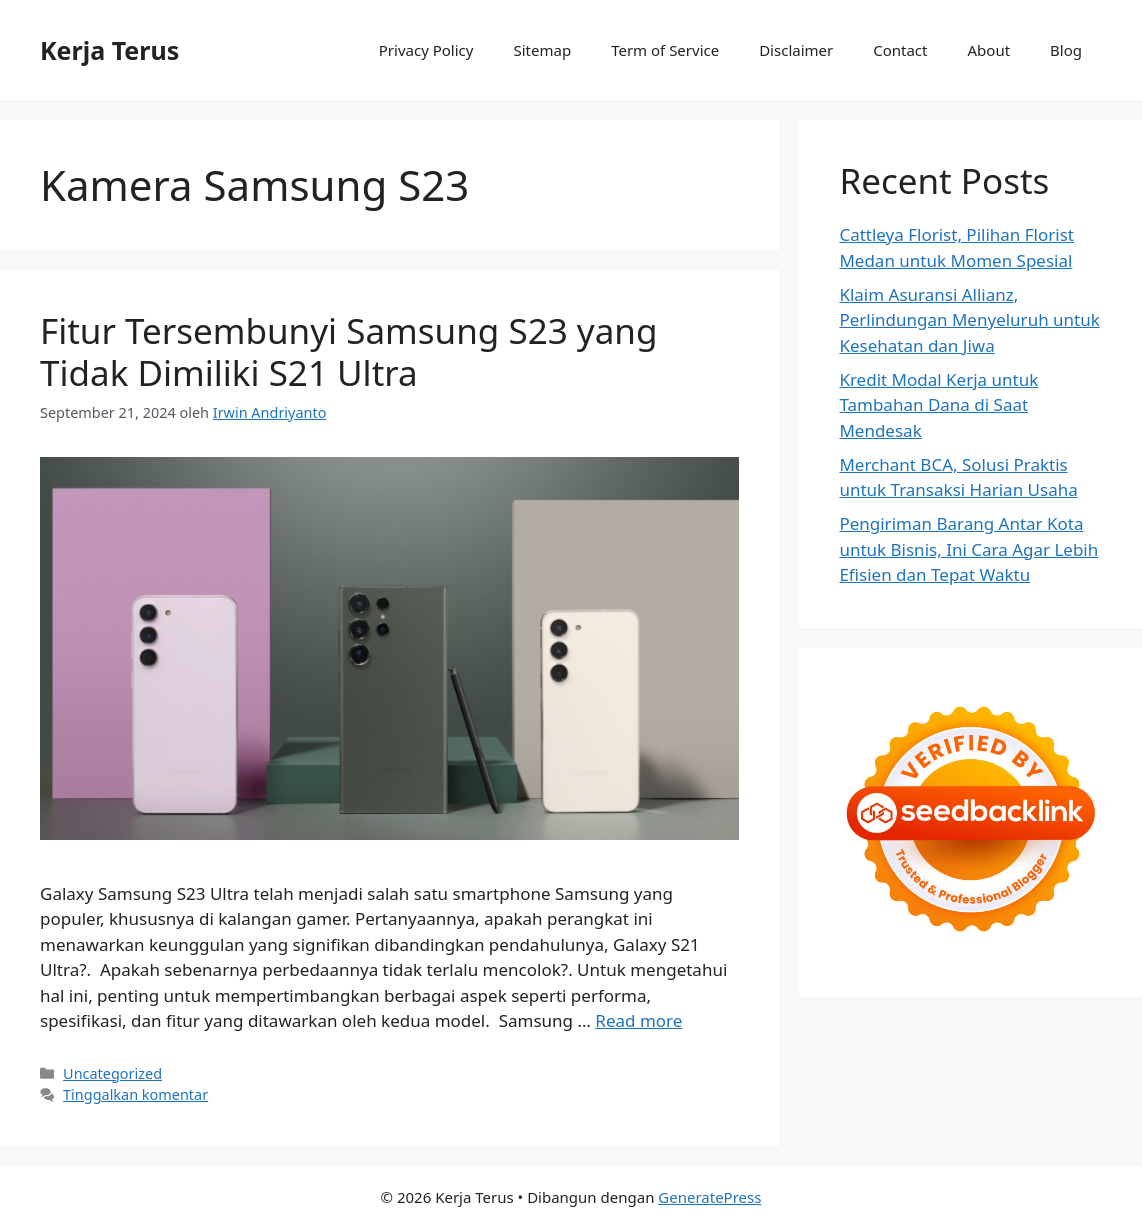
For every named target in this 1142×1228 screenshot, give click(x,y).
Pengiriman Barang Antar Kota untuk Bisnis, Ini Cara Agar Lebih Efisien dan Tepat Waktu (968, 549)
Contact (900, 50)
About (989, 50)
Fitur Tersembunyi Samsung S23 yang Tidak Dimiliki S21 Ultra (348, 351)
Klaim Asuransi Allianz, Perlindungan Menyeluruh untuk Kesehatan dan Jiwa (969, 320)
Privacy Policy (426, 50)
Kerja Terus (109, 50)
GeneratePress (709, 1197)
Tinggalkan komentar (135, 1094)
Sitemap (542, 50)
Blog (1066, 50)
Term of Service (665, 50)
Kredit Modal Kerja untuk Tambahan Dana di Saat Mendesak (938, 405)
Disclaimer (796, 50)
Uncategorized (112, 1073)
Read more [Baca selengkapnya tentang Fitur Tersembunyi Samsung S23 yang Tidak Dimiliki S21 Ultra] (638, 1020)
